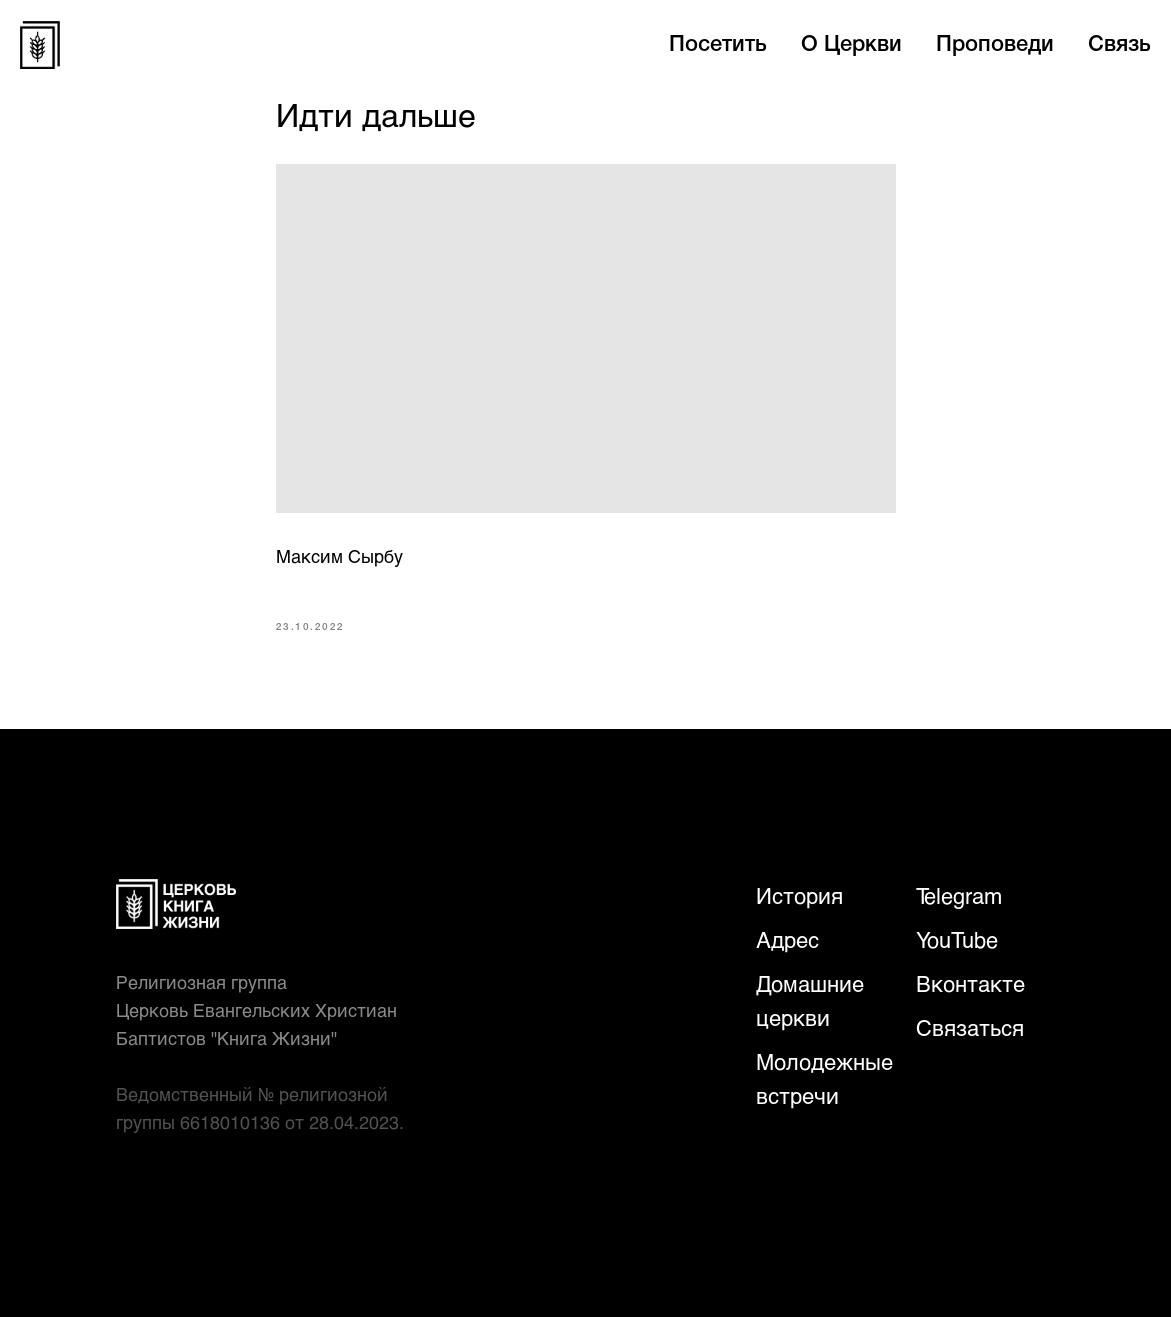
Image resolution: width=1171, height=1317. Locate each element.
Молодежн (810, 1061)
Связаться (970, 1027)
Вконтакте (970, 983)
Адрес (787, 939)
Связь (1119, 45)
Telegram (959, 895)
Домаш (791, 983)
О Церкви (851, 45)
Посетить (718, 45)
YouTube (957, 939)
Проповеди (995, 45)
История (799, 895)
